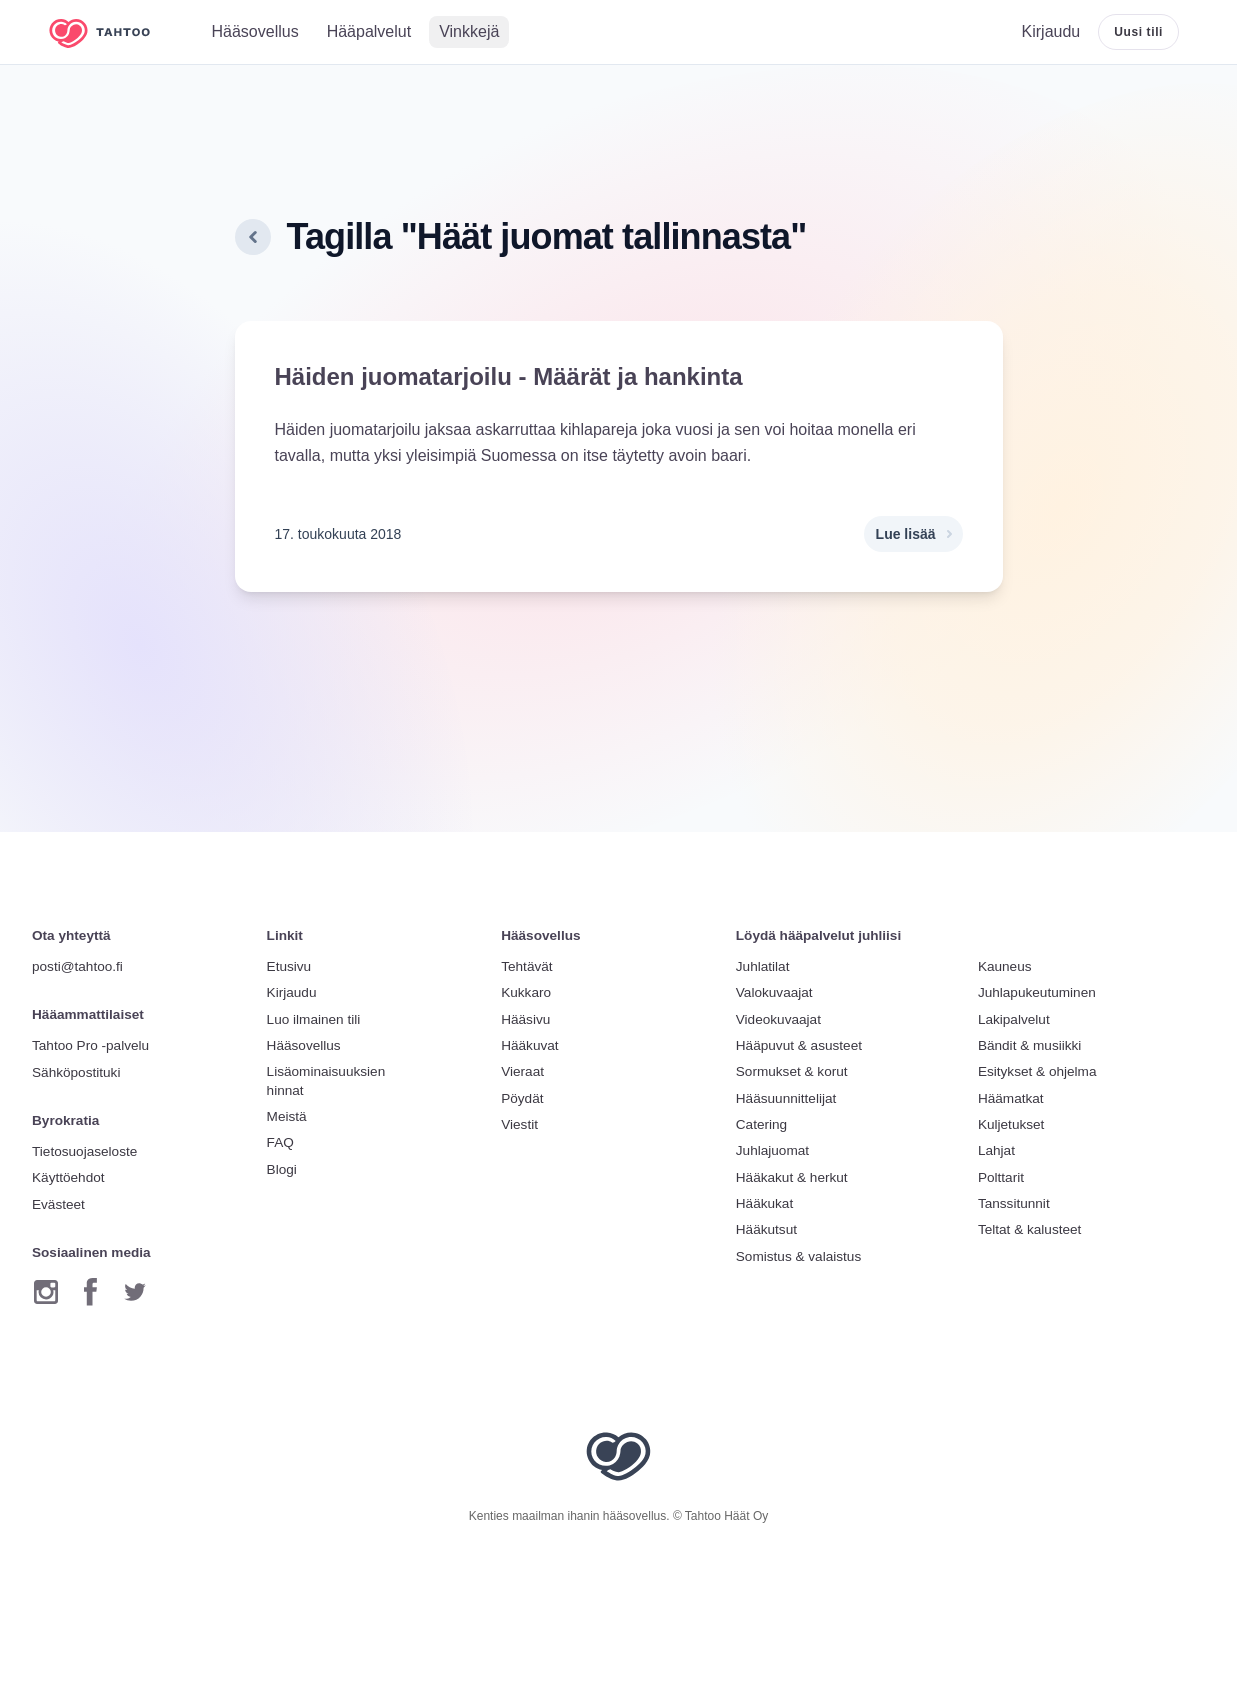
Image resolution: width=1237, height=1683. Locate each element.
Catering (761, 1124)
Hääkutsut (766, 1229)
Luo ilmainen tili (314, 1019)
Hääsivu (525, 1019)
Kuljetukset (1011, 1124)
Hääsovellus (304, 1045)
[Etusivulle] (114, 32)
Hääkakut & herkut (792, 1177)
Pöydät (522, 1098)
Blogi (282, 1169)
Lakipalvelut (1014, 1019)
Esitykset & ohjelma (1037, 1071)
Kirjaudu (292, 992)
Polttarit (1001, 1177)
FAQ (280, 1142)
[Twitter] (135, 1292)
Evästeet (58, 1204)
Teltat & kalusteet (1030, 1229)
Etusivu (289, 966)
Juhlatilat (763, 966)
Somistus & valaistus (798, 1256)
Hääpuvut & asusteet (799, 1045)
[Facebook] (90, 1292)
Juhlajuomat (772, 1150)
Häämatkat (1011, 1098)
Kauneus (1005, 966)
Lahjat (996, 1150)
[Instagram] (46, 1292)
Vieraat (522, 1071)
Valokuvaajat (774, 992)
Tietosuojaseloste (84, 1151)
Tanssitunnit (1014, 1203)
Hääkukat (764, 1203)
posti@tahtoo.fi (77, 966)
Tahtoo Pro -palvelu (90, 1045)
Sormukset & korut (792, 1071)
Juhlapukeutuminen (1037, 992)
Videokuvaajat (778, 1019)
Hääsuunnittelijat (786, 1098)
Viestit (519, 1124)
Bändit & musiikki (1030, 1045)
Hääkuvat (529, 1045)
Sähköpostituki (76, 1072)
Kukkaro (526, 992)
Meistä (287, 1116)
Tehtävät (526, 966)
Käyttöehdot (68, 1177)
